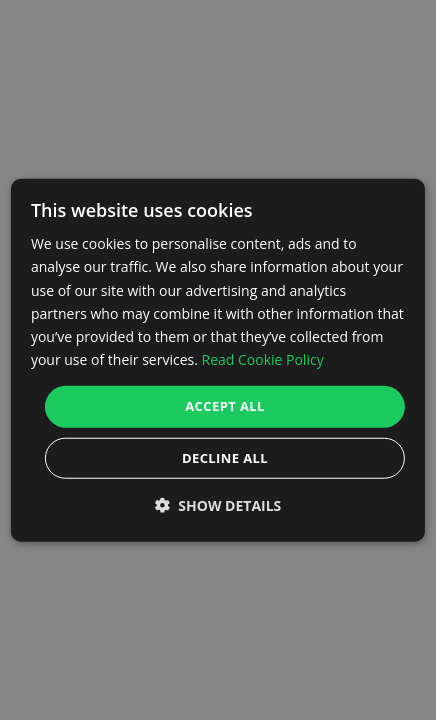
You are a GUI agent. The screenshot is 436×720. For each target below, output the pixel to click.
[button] (218, 504)
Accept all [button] (225, 406)
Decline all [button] (225, 457)
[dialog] (218, 360)
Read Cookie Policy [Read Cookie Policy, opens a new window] (262, 359)
